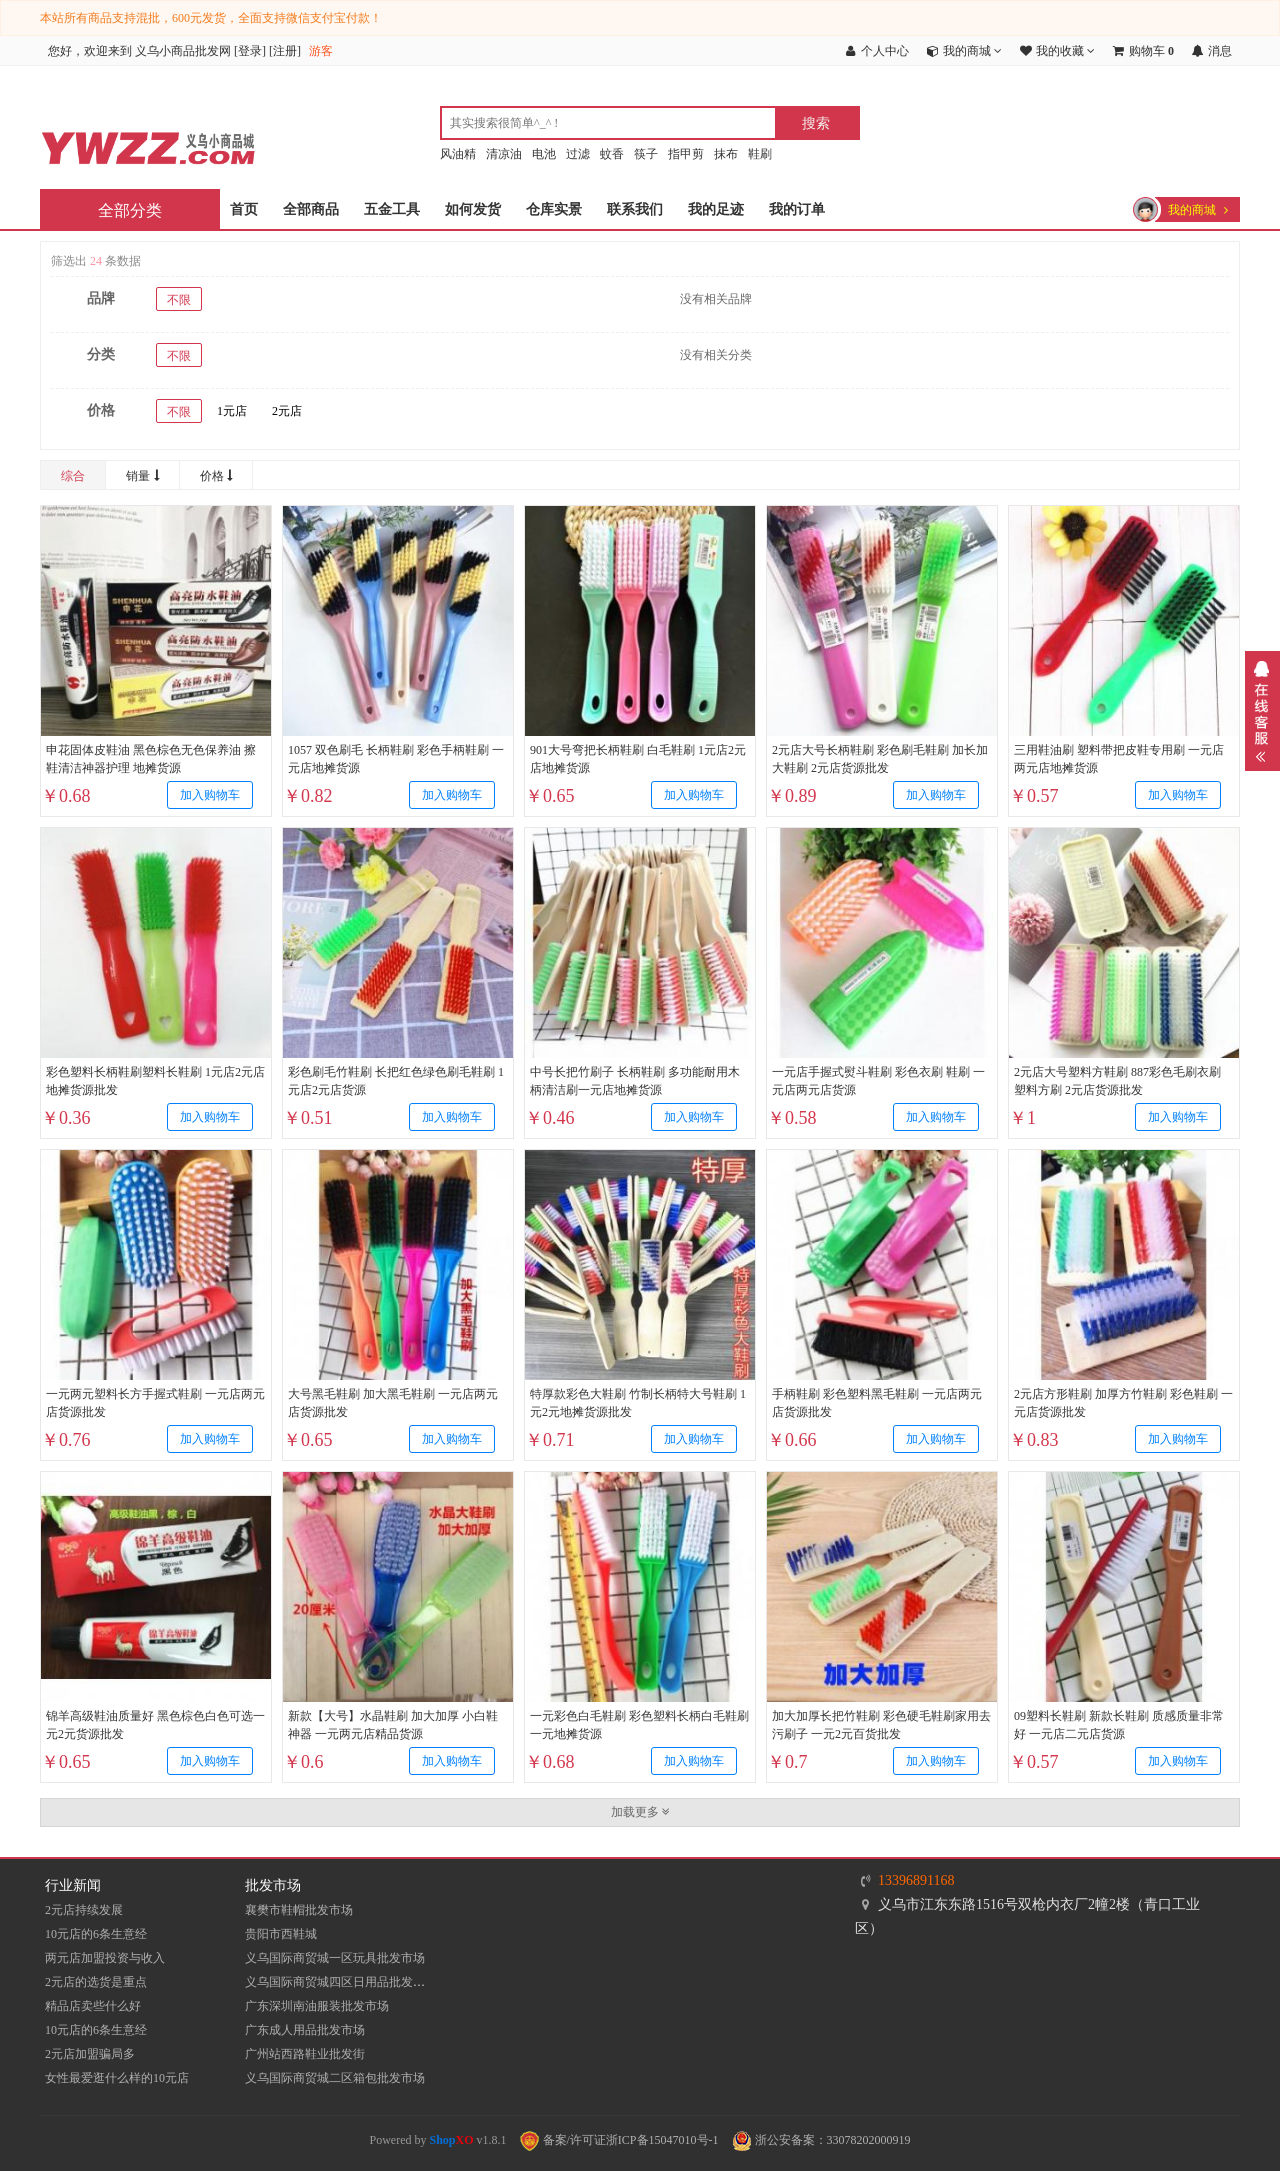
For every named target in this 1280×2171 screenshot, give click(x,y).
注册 (285, 51)
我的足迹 (716, 209)
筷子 (646, 154)
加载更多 (640, 1812)
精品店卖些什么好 (93, 2006)
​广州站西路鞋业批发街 (305, 2054)
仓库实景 (554, 209)
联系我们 (635, 209)
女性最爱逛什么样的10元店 (117, 2078)
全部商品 (311, 209)
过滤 (578, 154)
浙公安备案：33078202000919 (821, 2140)
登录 (250, 51)
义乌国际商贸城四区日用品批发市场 (341, 1982)
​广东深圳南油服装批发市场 (317, 2006)
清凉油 (504, 154)
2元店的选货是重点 (96, 1982)
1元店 (232, 411)
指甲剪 (686, 154)
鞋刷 (760, 154)
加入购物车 (210, 795)
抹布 (726, 154)
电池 (544, 154)
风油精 (458, 154)
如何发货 (473, 209)
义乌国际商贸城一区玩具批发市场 (335, 1958)
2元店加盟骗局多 (90, 2054)
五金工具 (392, 209)
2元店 (287, 411)
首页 (244, 209)
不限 (179, 300)
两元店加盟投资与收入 (105, 1958)
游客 (321, 51)
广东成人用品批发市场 (305, 2030)
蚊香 (612, 154)
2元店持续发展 (84, 1910)
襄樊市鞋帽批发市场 (299, 1910)
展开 (1262, 711)
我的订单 (797, 209)
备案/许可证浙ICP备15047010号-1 (619, 2140)
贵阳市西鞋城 (281, 1934)
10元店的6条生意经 (96, 1934)
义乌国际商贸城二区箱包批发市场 (335, 2078)
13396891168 (916, 1880)
